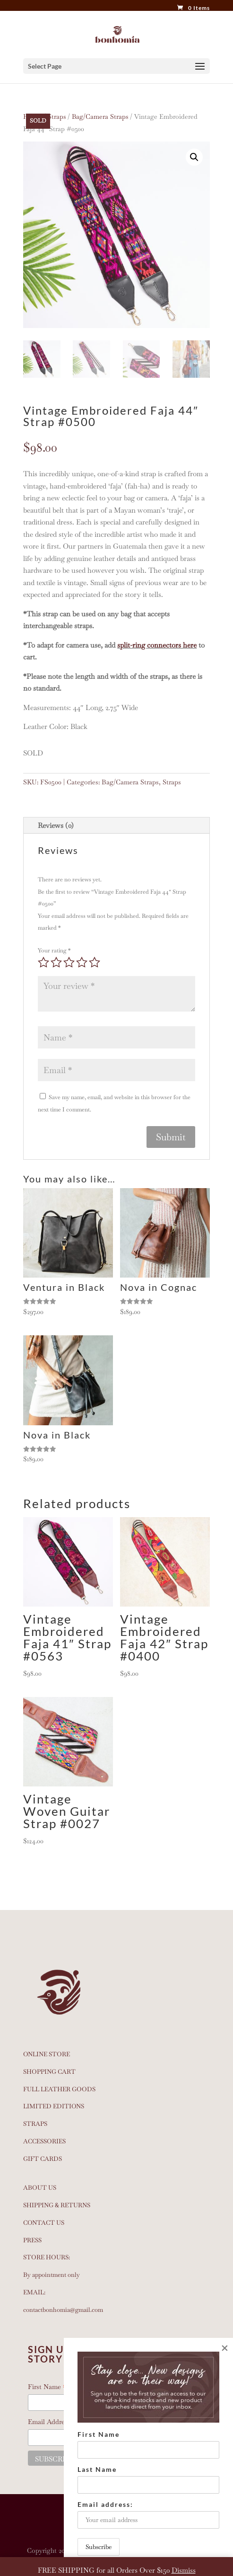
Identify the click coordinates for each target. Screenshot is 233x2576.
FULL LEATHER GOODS (59, 2089)
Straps (57, 116)
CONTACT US (43, 2223)
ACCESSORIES (44, 2141)
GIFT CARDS (42, 2159)
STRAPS (35, 2124)
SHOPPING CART (49, 2072)
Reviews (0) (56, 825)
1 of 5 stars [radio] (43, 962)
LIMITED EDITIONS (53, 2106)
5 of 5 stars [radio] (94, 962)
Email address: (148, 2514)
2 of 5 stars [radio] (56, 962)
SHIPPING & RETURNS (56, 2205)
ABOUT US (39, 2188)
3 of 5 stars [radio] (69, 962)
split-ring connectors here (157, 644)
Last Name (97, 2469)
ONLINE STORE (46, 2054)
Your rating (54, 950)
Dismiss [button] (184, 2570)
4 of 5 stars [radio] (81, 962)
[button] (194, 157)
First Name (99, 2434)
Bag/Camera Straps (100, 116)
